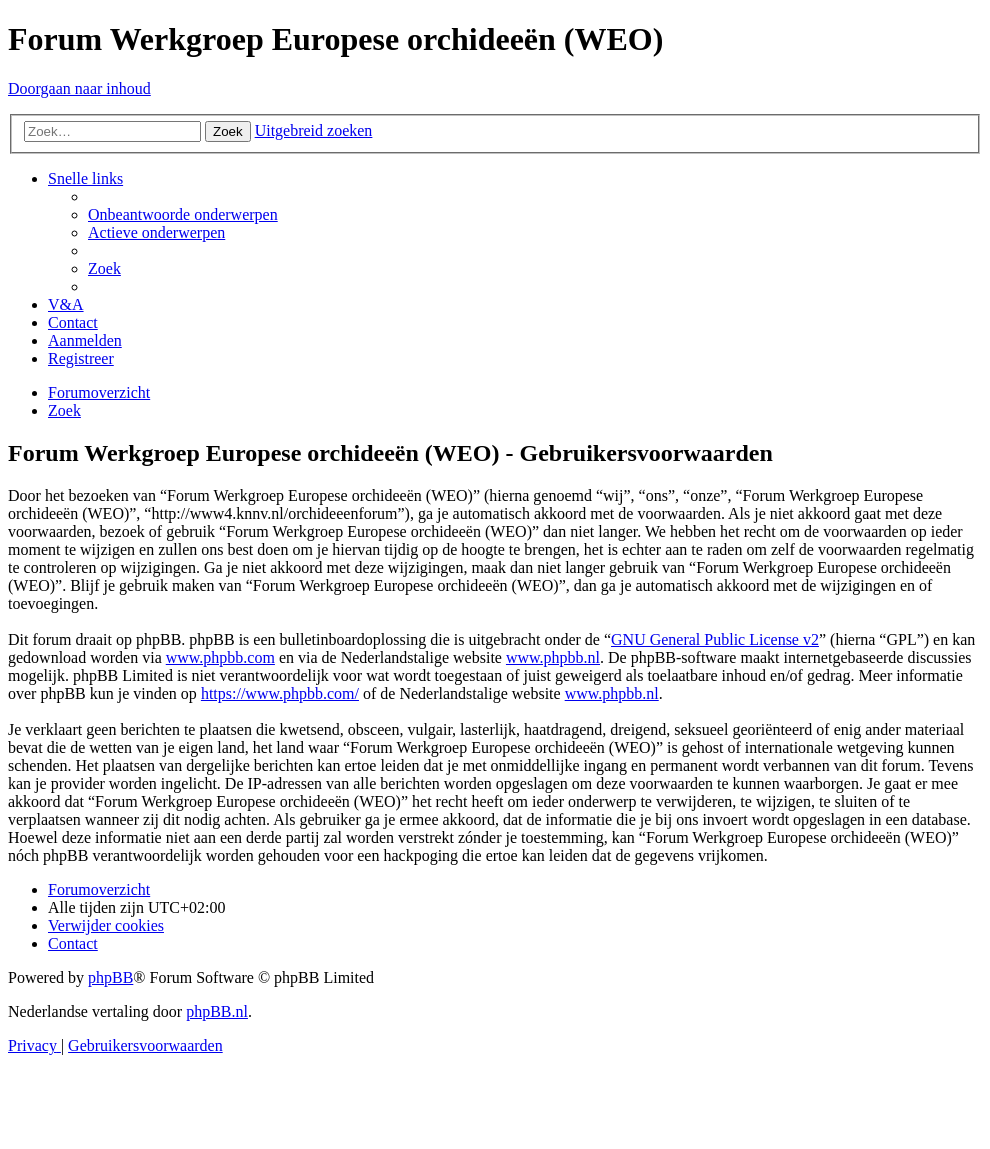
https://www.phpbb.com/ (280, 693)
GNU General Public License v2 (715, 639)
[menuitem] (183, 214)
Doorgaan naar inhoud (79, 88)
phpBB (110, 977)
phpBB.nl (217, 1011)
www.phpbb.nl (553, 657)
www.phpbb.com (220, 657)
